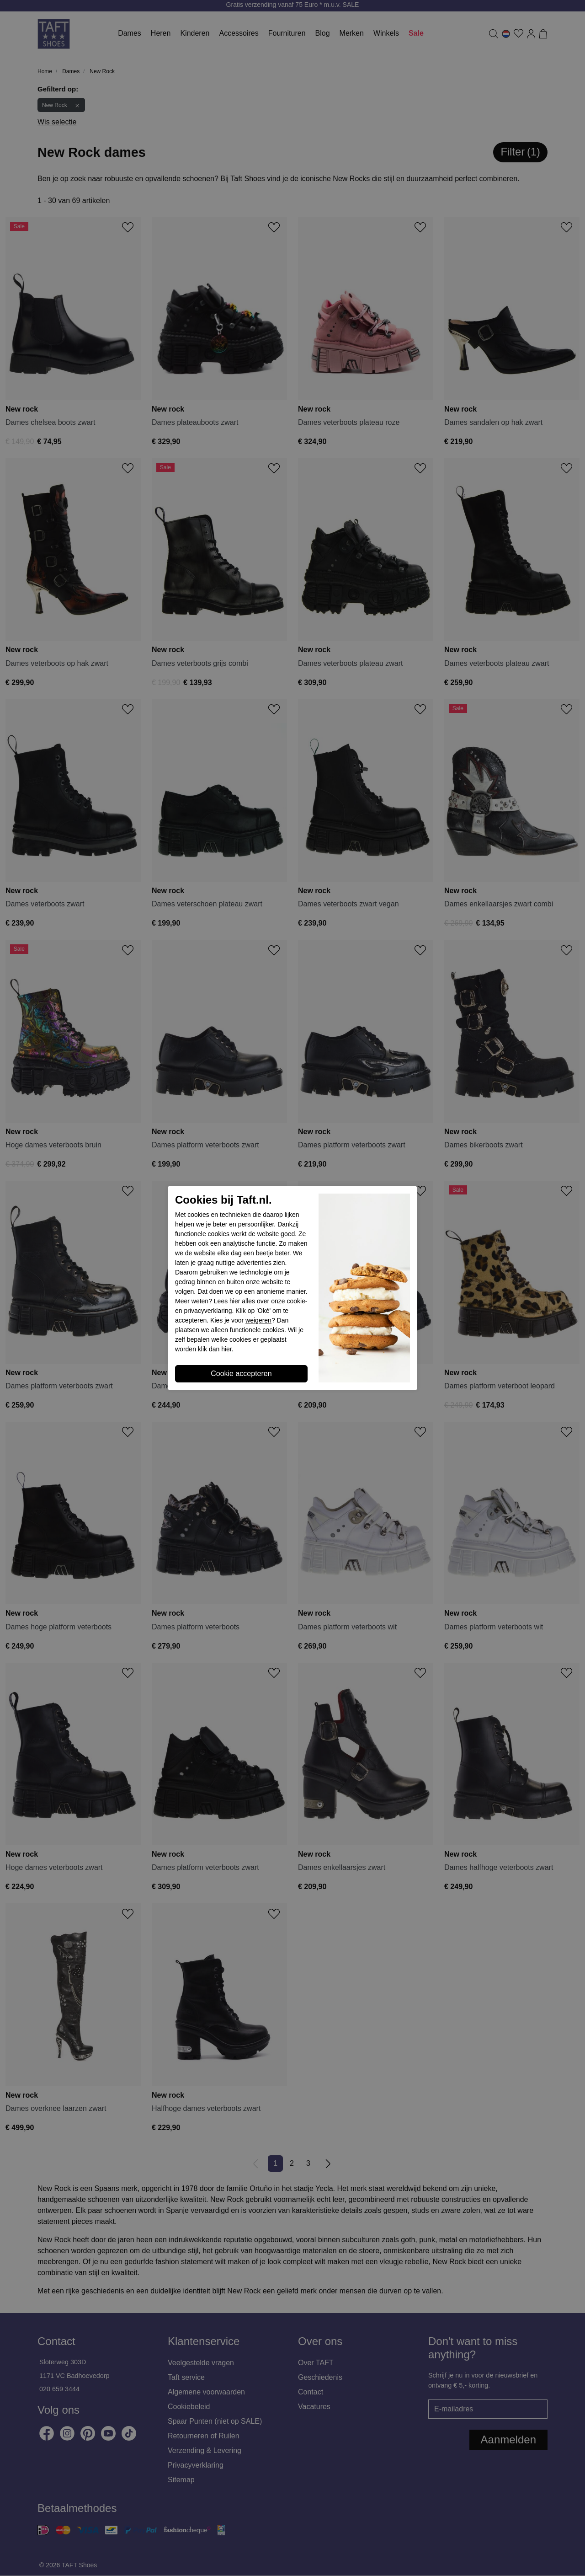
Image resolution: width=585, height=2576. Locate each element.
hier (234, 1301)
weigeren (258, 1320)
